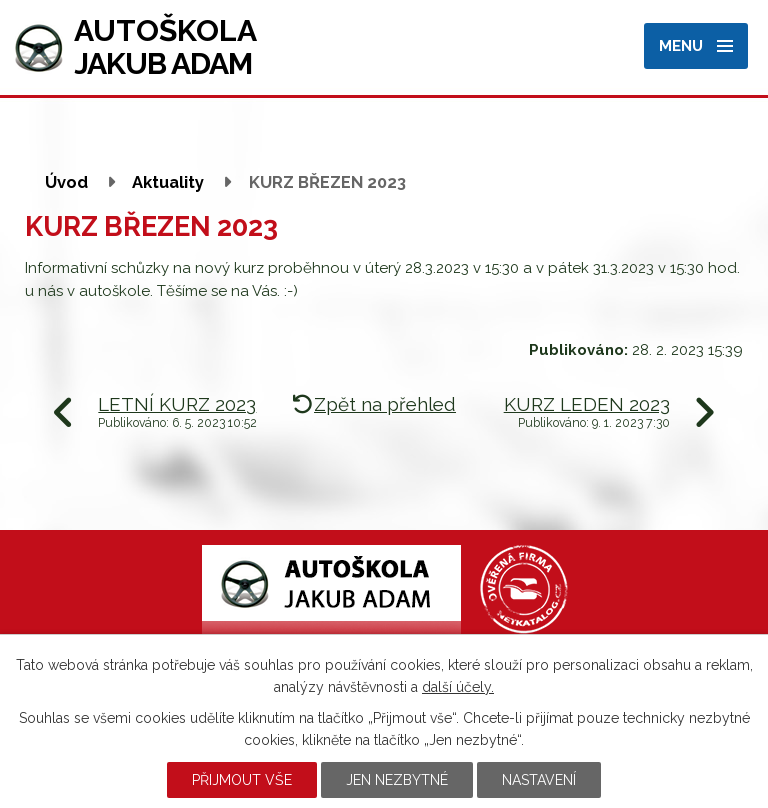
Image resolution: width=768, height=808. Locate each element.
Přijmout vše (242, 780)
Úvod (66, 182)
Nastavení (539, 780)
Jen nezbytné (397, 780)
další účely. (458, 687)
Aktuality (168, 182)
